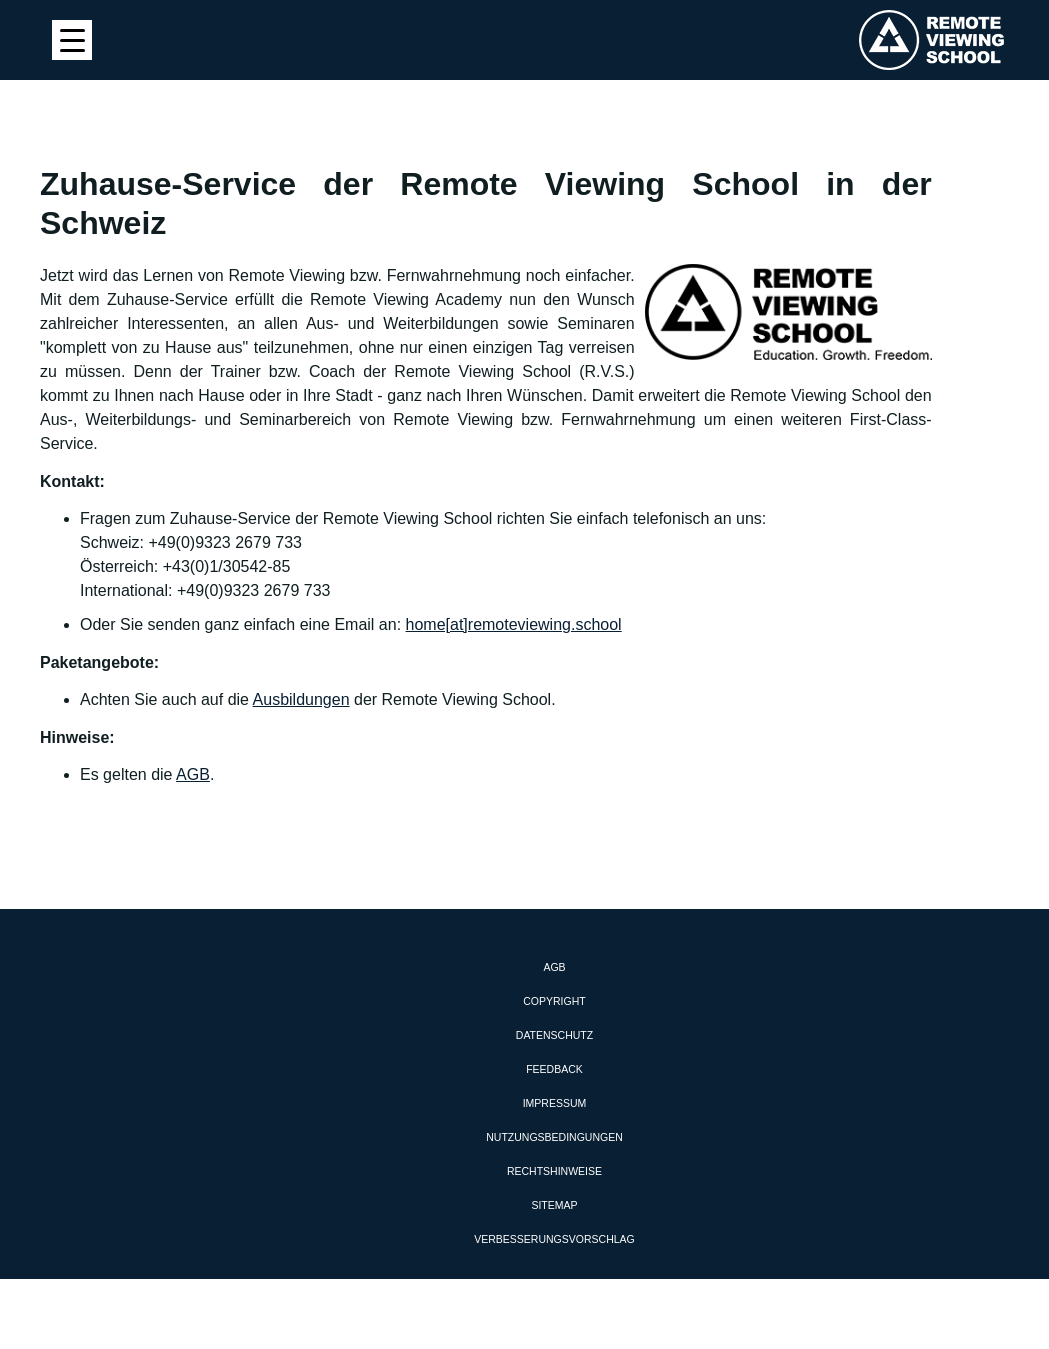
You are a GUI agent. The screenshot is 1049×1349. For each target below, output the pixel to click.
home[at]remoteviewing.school (514, 624)
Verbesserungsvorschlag (554, 1239)
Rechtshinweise (554, 1171)
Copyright (554, 1001)
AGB (193, 774)
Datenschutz (554, 1035)
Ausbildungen (301, 699)
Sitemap (554, 1205)
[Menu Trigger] (72, 40)
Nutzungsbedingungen (554, 1137)
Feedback (554, 1069)
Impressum (555, 1103)
